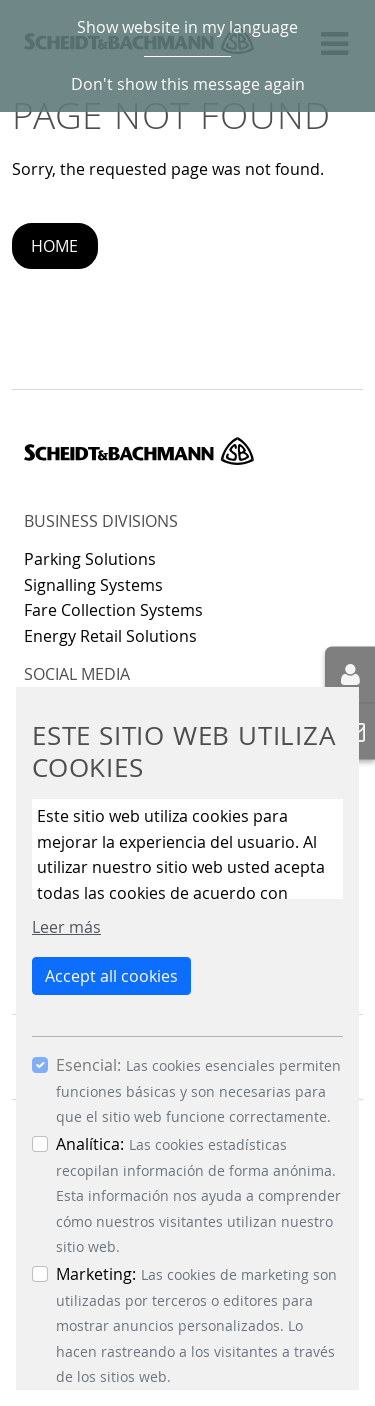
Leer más (66, 927)
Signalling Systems (93, 585)
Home (54, 246)
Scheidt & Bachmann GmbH (139, 451)
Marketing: (96, 1274)
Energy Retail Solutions (110, 636)
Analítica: (90, 1144)
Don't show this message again (188, 84)
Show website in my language (187, 27)
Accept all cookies (111, 976)
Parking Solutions (90, 559)
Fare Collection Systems (113, 610)
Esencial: (88, 1065)
